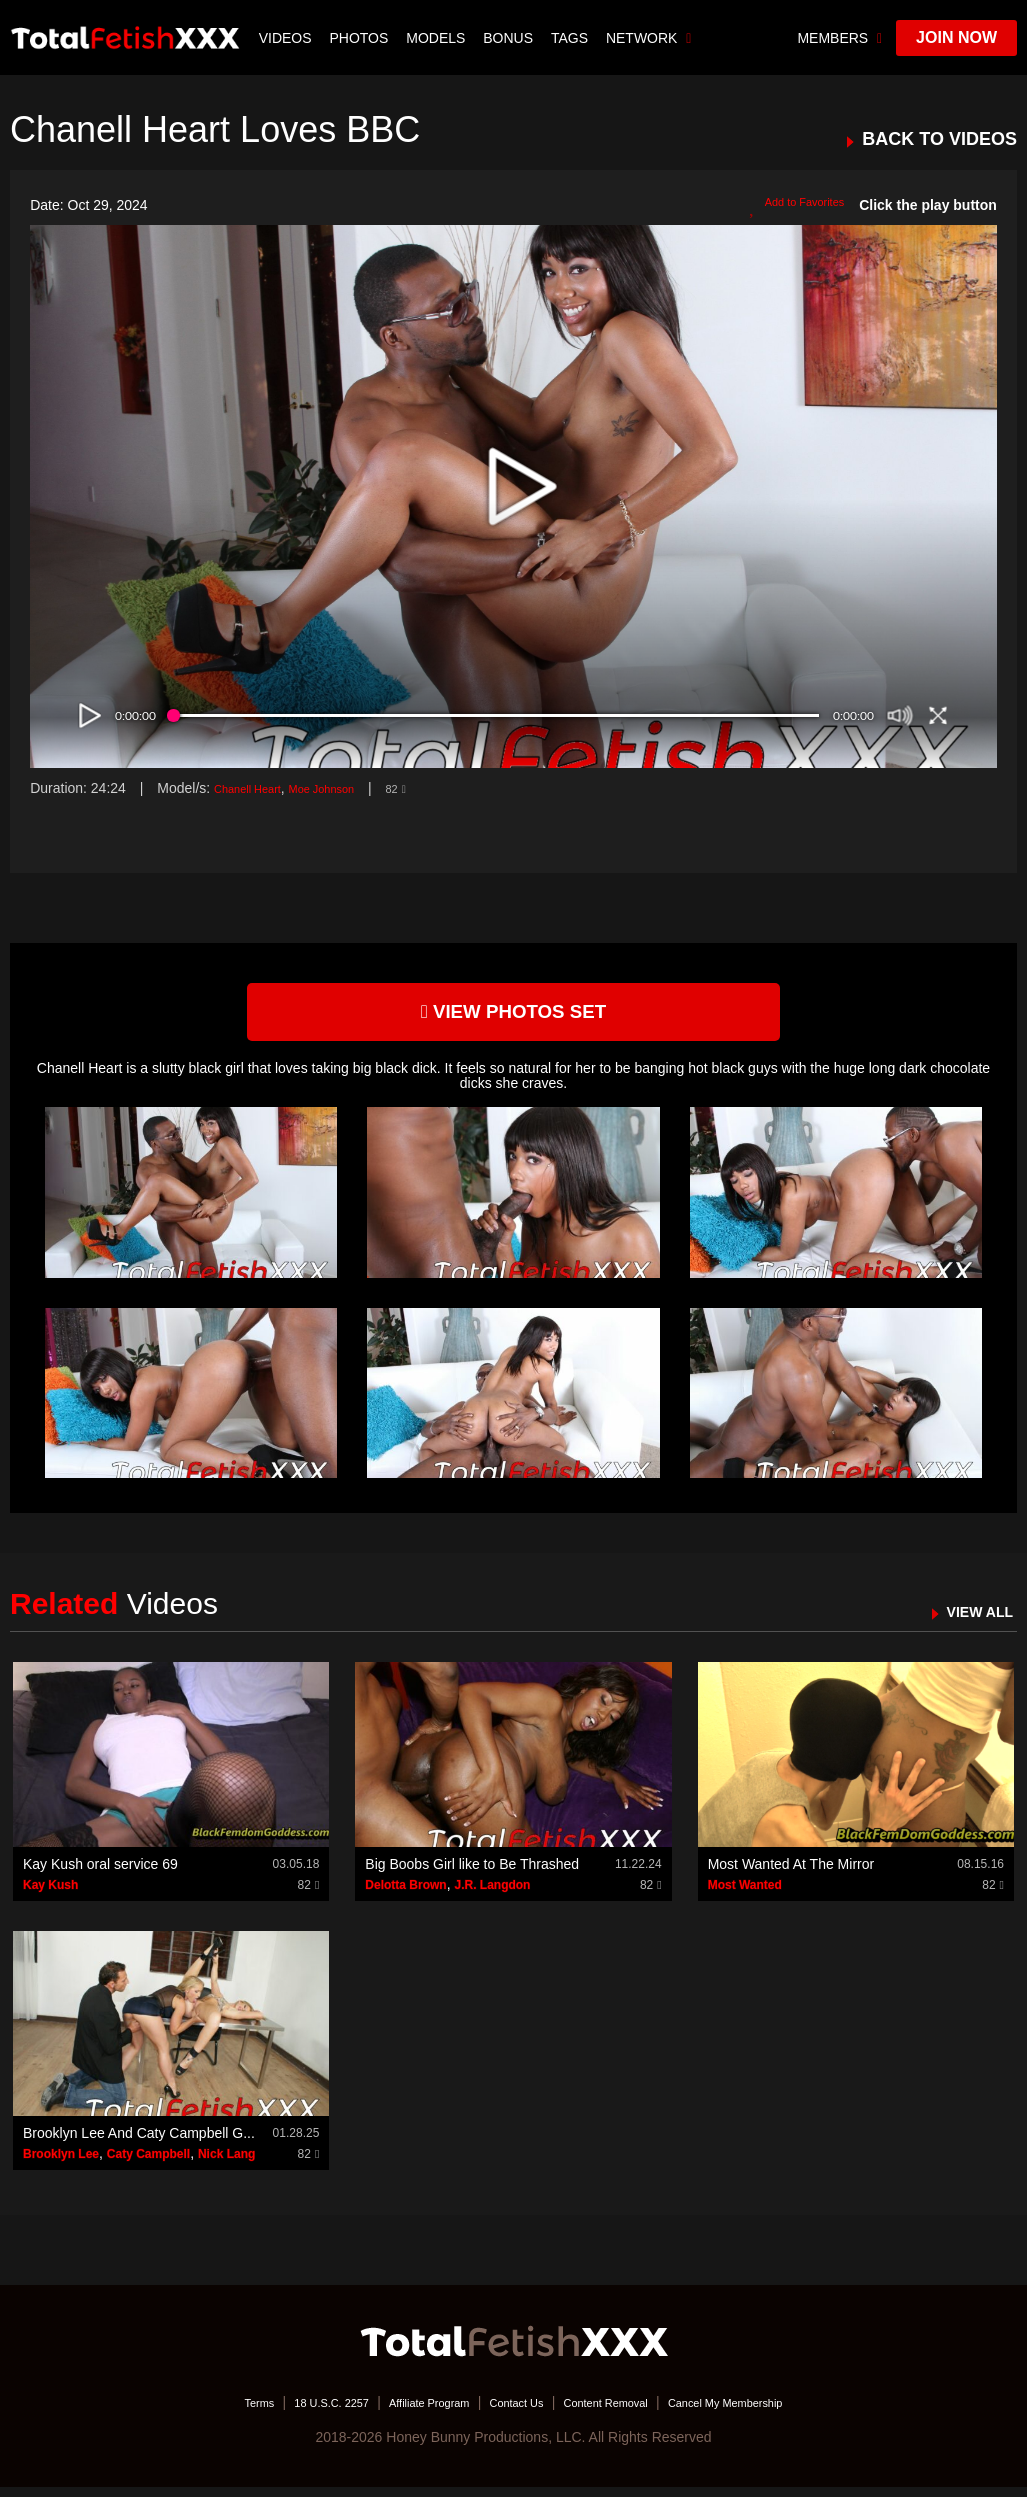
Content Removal (625, 2412)
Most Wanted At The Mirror (791, 1874)
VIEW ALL (970, 1622)
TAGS (571, 38)
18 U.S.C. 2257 (287, 2412)
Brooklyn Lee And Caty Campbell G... (139, 2143)
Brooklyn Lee (61, 2164)
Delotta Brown (405, 1895)
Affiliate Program (407, 2412)
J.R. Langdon (492, 1895)
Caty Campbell (148, 2164)
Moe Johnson (350, 788)
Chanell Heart (257, 788)
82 (435, 788)
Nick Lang (226, 2164)
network (651, 38)
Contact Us (515, 2412)
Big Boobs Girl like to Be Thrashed (472, 1874)
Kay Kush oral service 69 (100, 1874)
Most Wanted (745, 1895)
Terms (198, 2412)
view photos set (514, 1016)
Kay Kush (50, 1895)
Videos (287, 38)
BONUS (510, 38)
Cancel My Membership (774, 2412)
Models (437, 38)
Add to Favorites (785, 206)
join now (956, 37)
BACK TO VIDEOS (939, 139)
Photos (361, 38)
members (839, 38)
